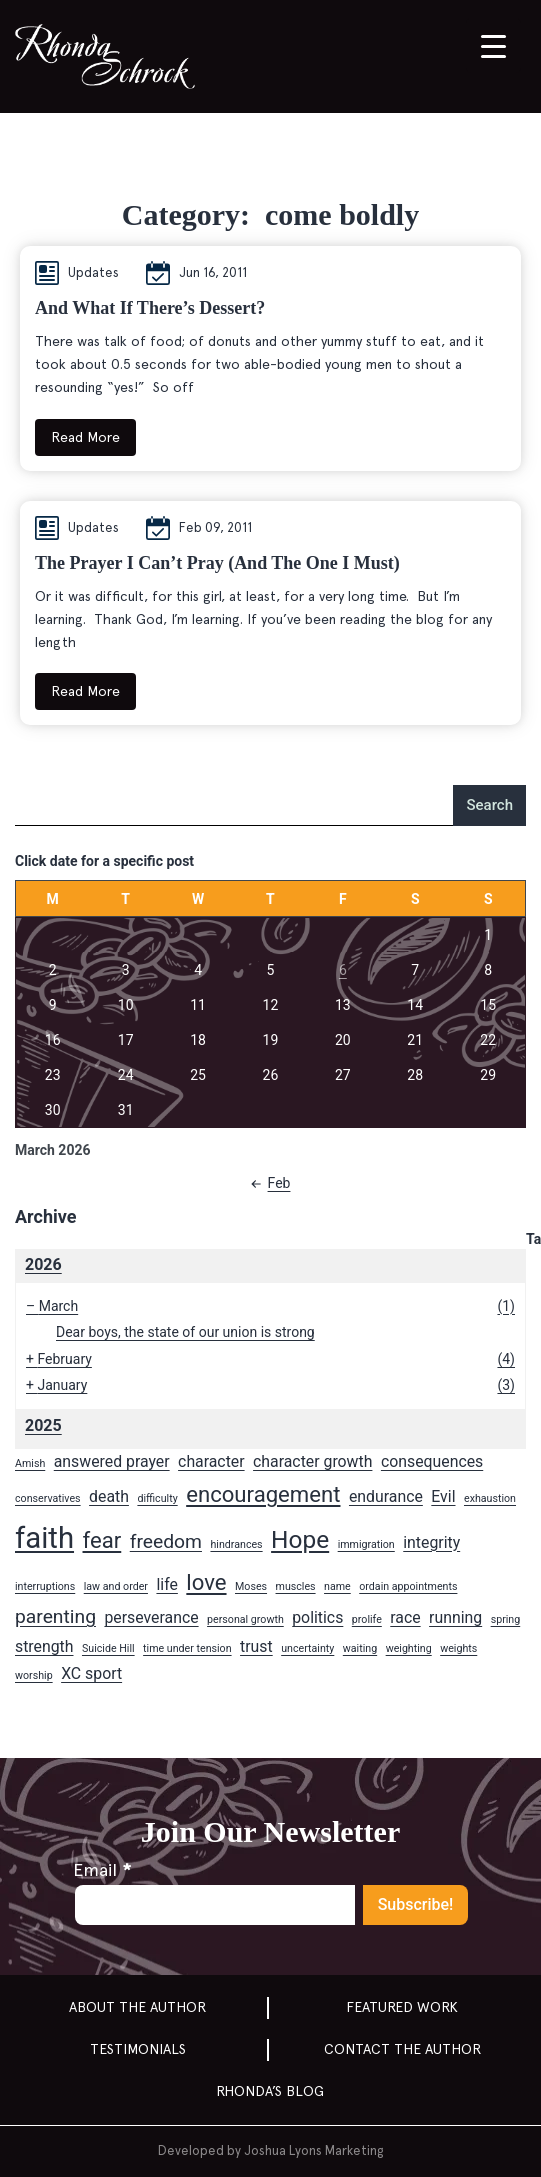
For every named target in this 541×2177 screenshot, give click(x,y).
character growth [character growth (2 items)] (312, 1461)
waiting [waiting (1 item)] (360, 1648)
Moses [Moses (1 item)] (251, 1586)
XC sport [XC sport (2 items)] (91, 1673)
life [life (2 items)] (166, 1584)
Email (102, 1869)
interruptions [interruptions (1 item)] (45, 1586)
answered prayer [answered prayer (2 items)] (112, 1461)
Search (489, 805)
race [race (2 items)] (405, 1617)
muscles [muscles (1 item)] (296, 1586)
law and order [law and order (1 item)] (116, 1586)
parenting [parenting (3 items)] (55, 1616)
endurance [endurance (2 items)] (386, 1496)
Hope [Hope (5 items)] (300, 1539)
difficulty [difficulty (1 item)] (157, 1498)
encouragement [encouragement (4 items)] (263, 1494)
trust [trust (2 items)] (256, 1646)
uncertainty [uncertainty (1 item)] (307, 1648)
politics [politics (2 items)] (317, 1617)
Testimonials (138, 2049)
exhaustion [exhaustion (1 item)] (490, 1498)
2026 (43, 1264)
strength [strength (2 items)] (44, 1646)
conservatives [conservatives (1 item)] (48, 1498)
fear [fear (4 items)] (102, 1540)
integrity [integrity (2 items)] (431, 1542)
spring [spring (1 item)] (506, 1619)
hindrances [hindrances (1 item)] (236, 1544)
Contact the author (402, 2049)
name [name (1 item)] (337, 1586)
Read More (85, 437)
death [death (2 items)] (109, 1496)
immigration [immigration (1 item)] (366, 1544)
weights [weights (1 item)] (458, 1648)
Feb (267, 1183)
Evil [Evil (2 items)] (443, 1496)
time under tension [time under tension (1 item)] (187, 1648)
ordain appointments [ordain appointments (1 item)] (408, 1586)
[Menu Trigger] (493, 45)
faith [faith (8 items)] (44, 1538)
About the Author (137, 2007)
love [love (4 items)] (206, 1582)
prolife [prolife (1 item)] (367, 1619)
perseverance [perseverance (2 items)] (151, 1617)
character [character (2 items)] (211, 1461)
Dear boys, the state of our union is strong (185, 1332)
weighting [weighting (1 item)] (409, 1648)
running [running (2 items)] (455, 1617)
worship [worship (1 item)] (34, 1675)
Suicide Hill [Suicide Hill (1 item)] (108, 1648)
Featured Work (402, 2007)
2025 (43, 1425)
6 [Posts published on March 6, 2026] (343, 970)
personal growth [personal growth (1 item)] (245, 1619)
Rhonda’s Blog (270, 2091)
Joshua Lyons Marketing (313, 2150)
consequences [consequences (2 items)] (432, 1461)
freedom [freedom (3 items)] (166, 1541)
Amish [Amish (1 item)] (30, 1463)
